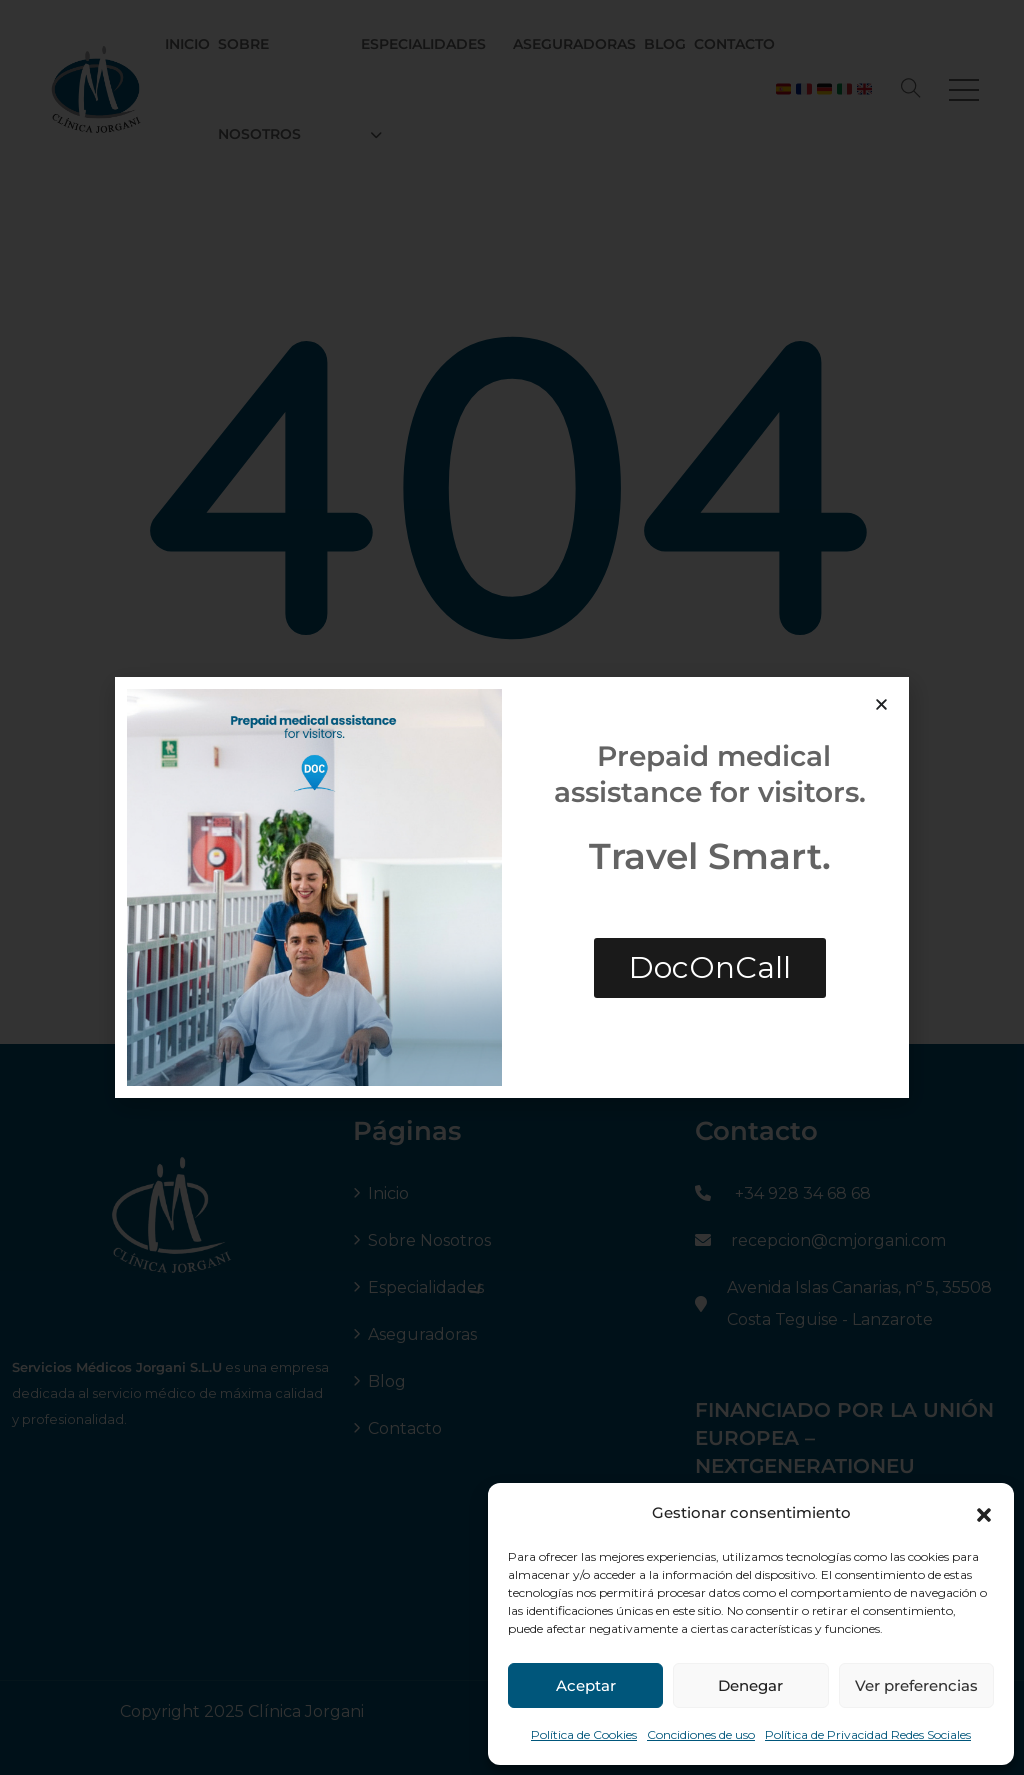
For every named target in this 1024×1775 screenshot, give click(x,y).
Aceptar (586, 1685)
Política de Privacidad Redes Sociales (868, 1734)
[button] (984, 1513)
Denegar (750, 1685)
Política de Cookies (584, 1734)
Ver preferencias (916, 1685)
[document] (512, 887)
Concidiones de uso (701, 1734)
